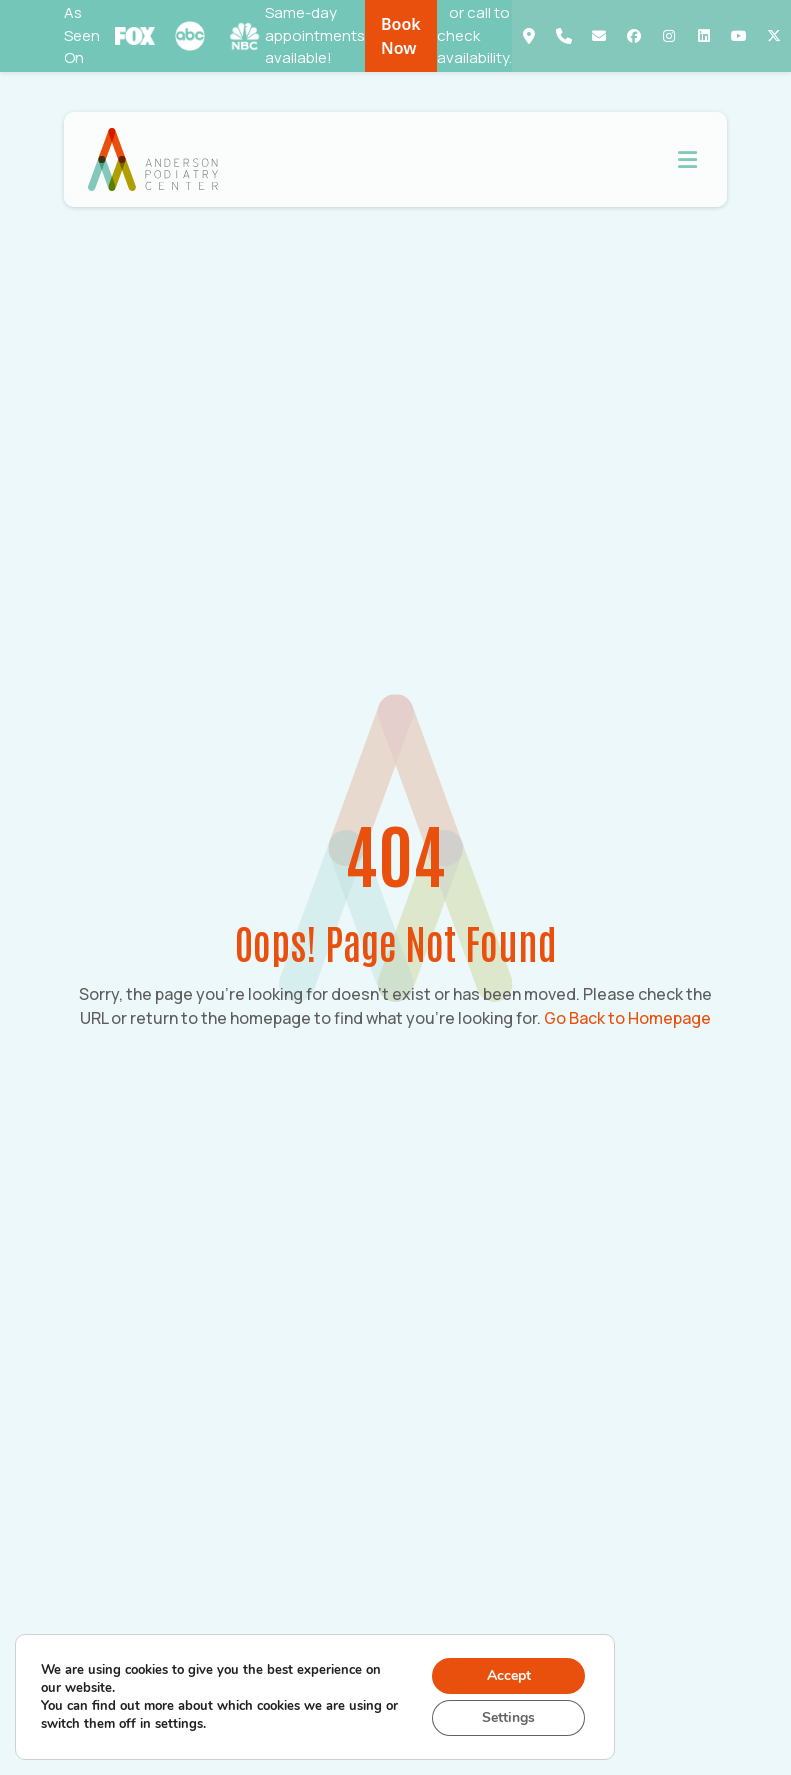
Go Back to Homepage (627, 1018)
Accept (509, 1675)
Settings (508, 1717)
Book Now (401, 36)
